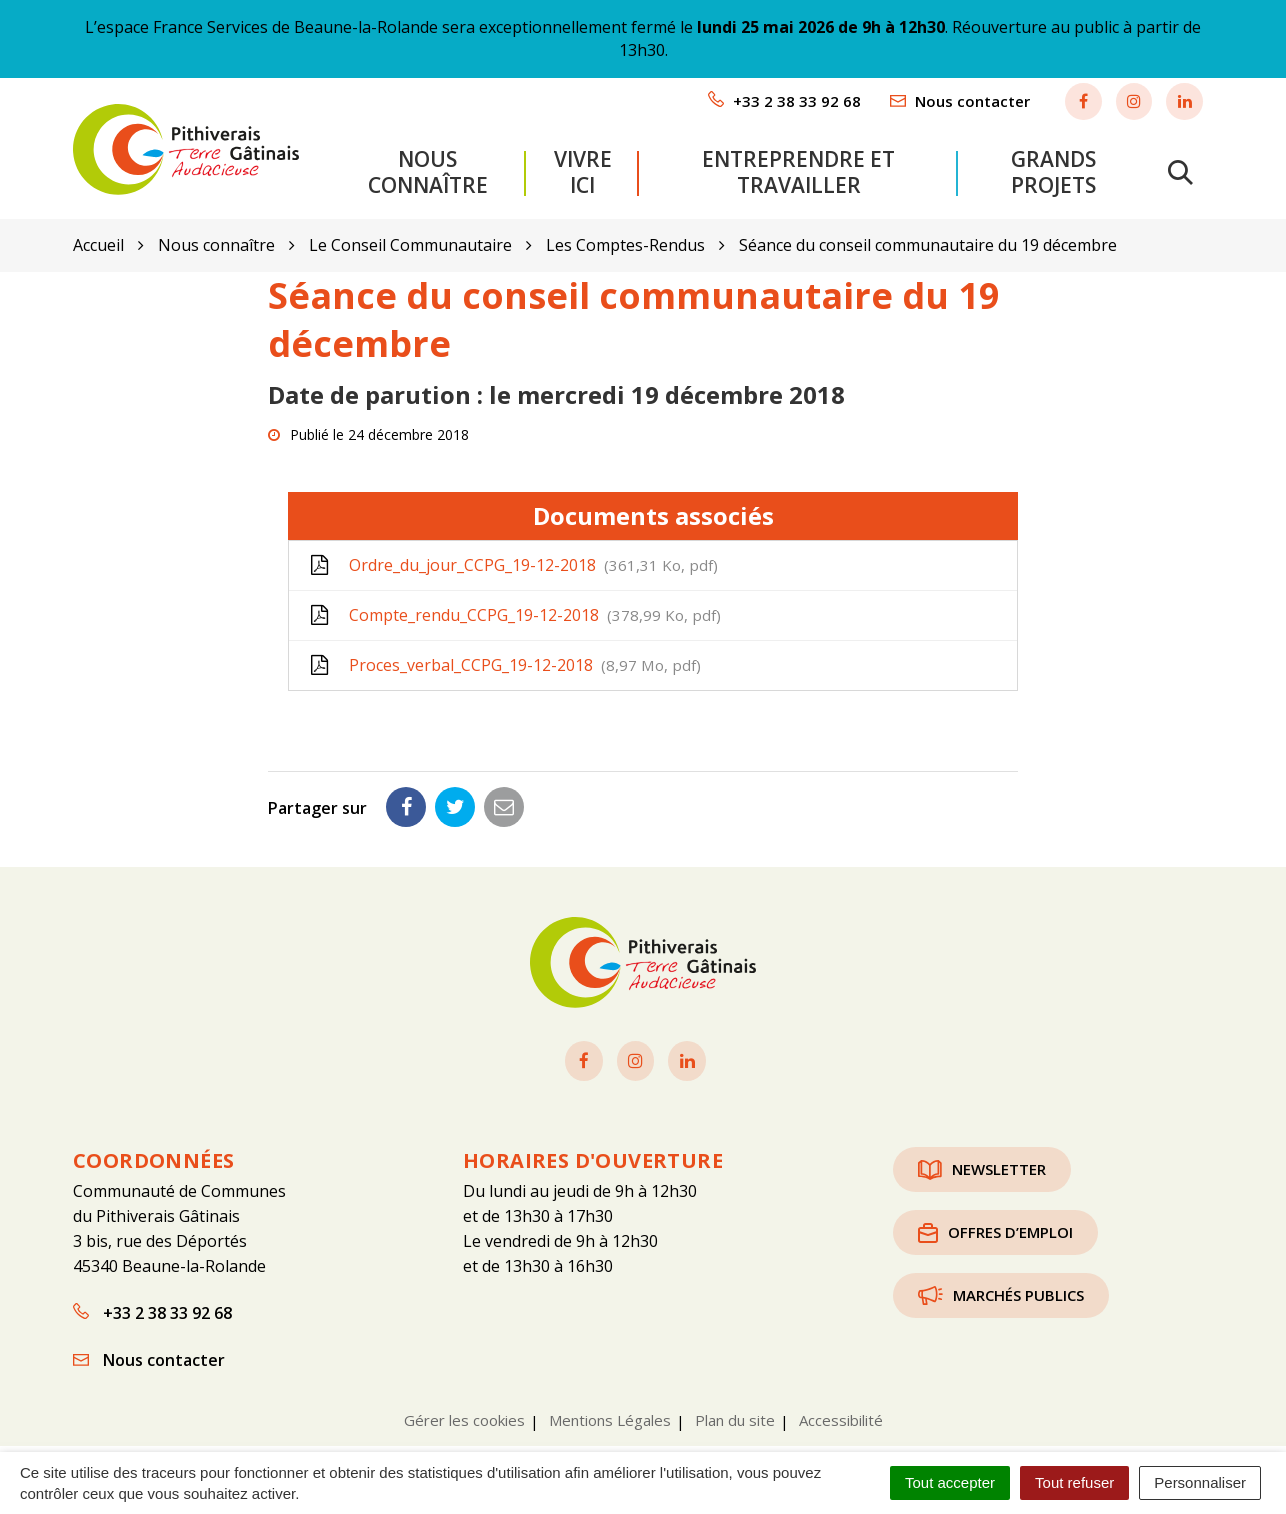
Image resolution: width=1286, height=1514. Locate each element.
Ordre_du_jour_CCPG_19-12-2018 (513, 551)
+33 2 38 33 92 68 (152, 1299)
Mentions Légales (610, 1406)
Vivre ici (583, 165)
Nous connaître (428, 165)
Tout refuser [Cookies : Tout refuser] (1074, 1482)
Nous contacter (149, 1346)
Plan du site (735, 1406)
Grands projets (1053, 165)
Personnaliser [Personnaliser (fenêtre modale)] (1200, 1482)
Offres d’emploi (995, 1218)
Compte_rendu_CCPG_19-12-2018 (515, 601)
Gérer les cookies (464, 1406)
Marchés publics (1001, 1281)
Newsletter (982, 1155)
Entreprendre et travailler (798, 165)
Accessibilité (841, 1406)
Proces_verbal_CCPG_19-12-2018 (505, 651)
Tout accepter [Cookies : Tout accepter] (950, 1482)
